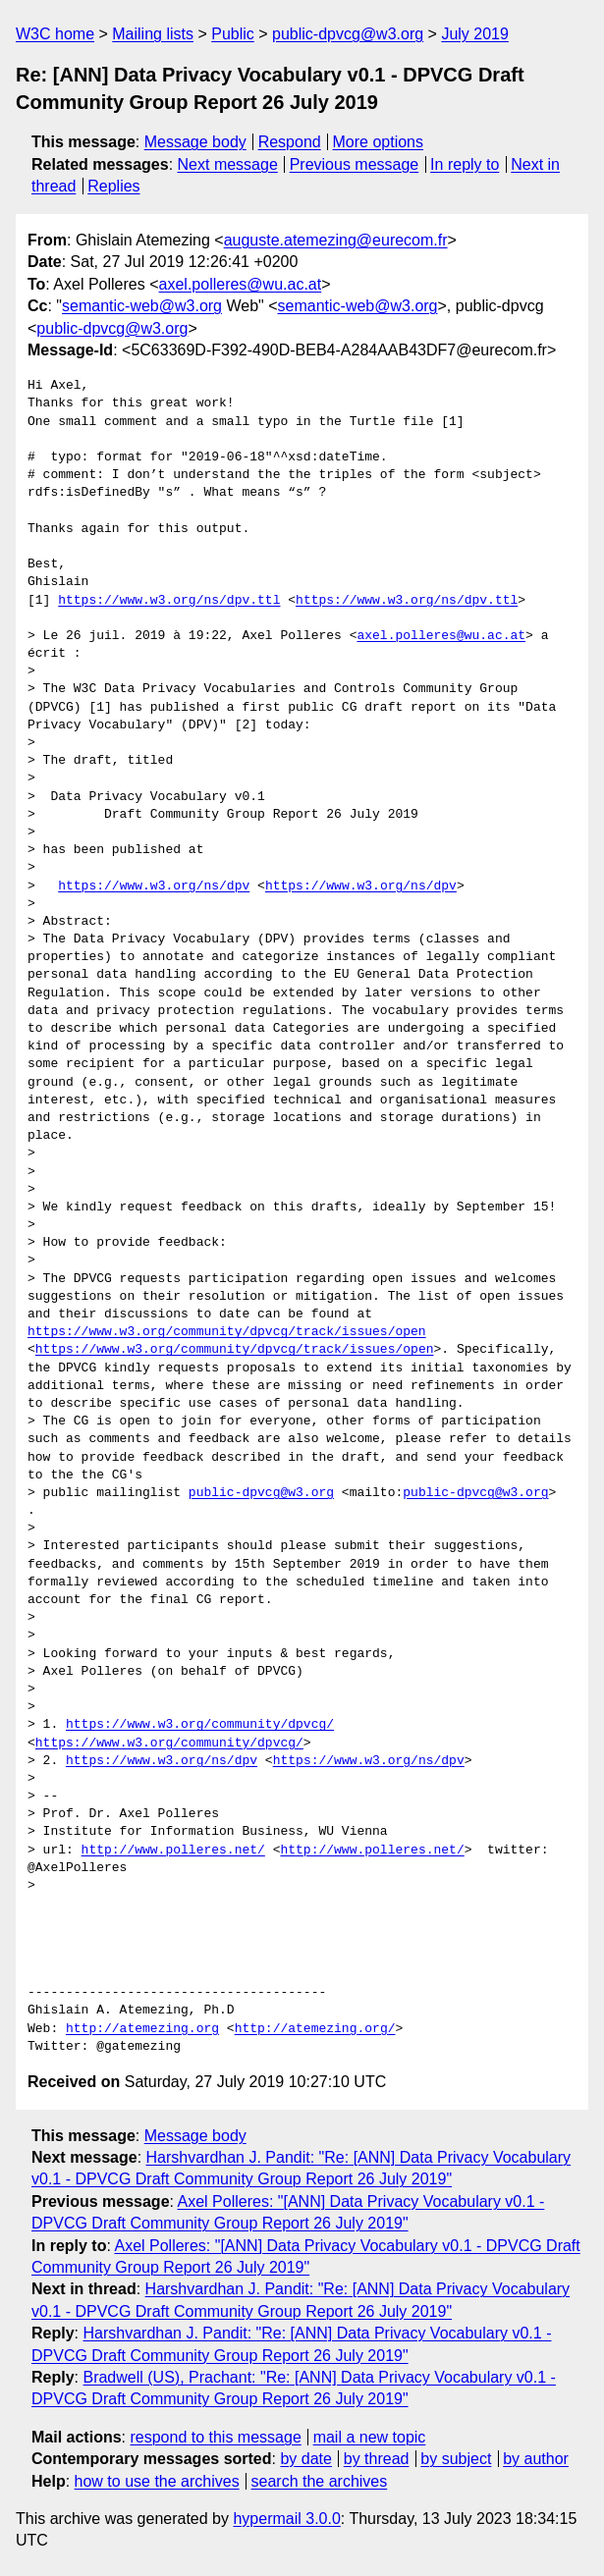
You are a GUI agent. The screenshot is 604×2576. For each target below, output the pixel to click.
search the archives (319, 2481)
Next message (228, 164)
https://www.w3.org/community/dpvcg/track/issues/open (226, 1332)
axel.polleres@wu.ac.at (240, 284)
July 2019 (475, 34)
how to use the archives (157, 2481)
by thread (377, 2458)
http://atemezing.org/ (315, 2029)
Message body (195, 142)
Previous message (354, 164)
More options (378, 142)
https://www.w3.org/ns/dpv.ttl (169, 601)
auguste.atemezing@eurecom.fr (336, 240)
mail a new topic (369, 2437)
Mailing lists (152, 34)
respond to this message (215, 2437)
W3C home (55, 34)
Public (232, 34)
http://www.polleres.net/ (173, 1850)
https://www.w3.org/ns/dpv (153, 886)
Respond (289, 142)
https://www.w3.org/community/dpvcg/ (200, 1725)
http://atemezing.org (142, 2029)
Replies (113, 186)
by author (536, 2458)
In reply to (464, 164)
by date (305, 2458)
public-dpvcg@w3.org (347, 34)
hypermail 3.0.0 (286, 2518)
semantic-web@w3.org (142, 305)
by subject (455, 2458)
